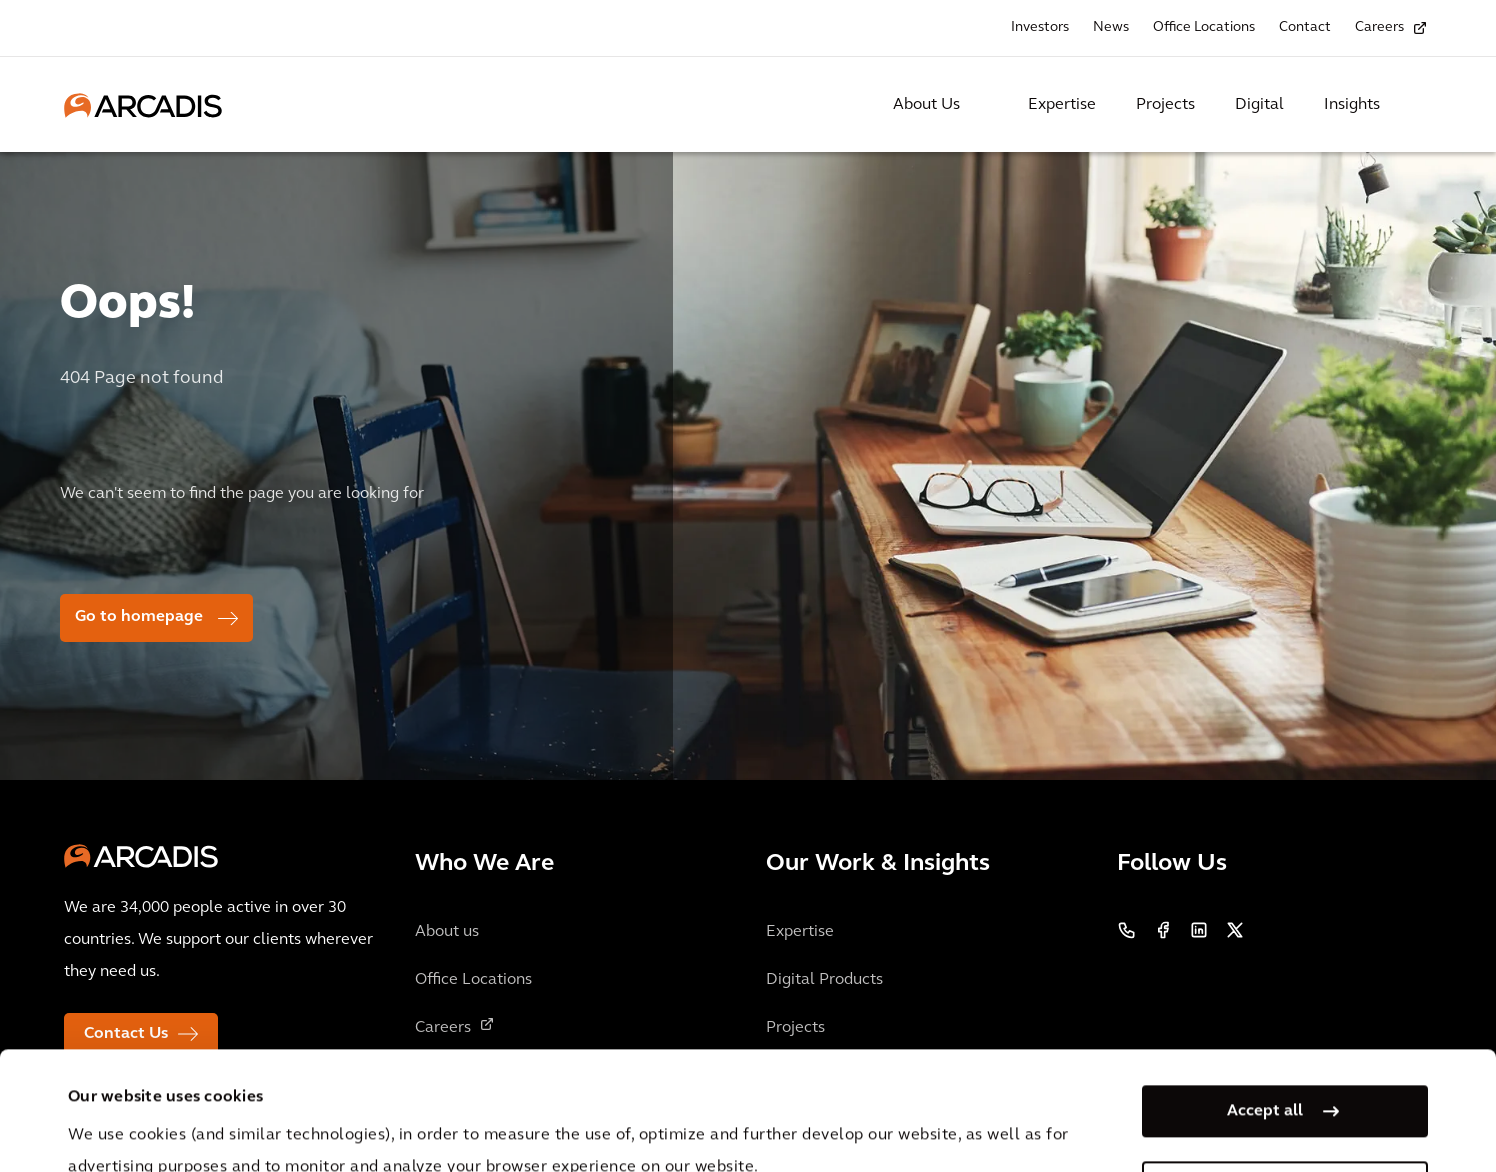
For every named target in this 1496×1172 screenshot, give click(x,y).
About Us (926, 105)
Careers (1379, 27)
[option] (748, 477)
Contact (1305, 27)
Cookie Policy (589, 1120)
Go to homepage (139, 617)
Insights (1352, 105)
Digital (1259, 105)
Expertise (1062, 105)
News (1111, 27)
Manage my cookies (1265, 1076)
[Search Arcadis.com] (1420, 105)
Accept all (1265, 1000)
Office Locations (1204, 27)
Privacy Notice (439, 1120)
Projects (1165, 105)
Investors (1040, 27)
